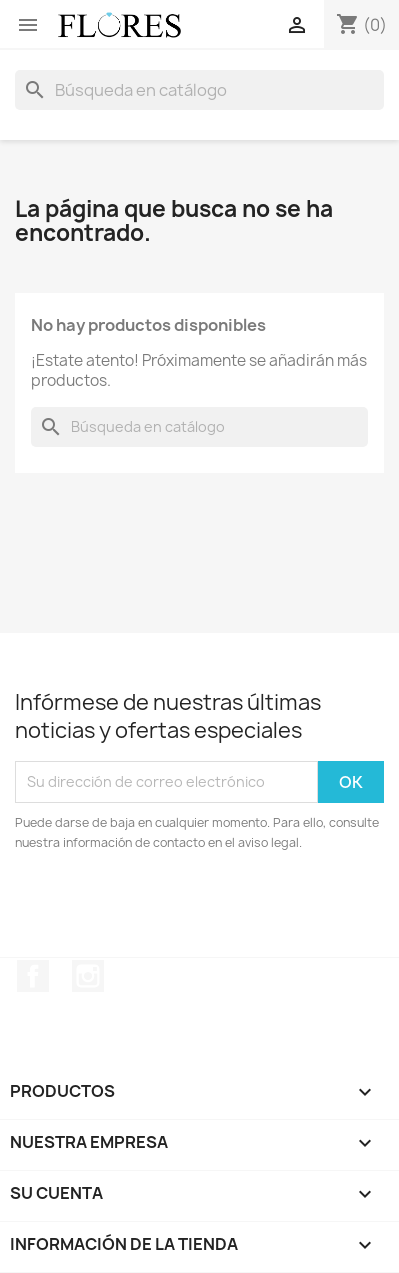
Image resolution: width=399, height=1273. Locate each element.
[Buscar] (199, 90)
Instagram (88, 976)
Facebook (33, 976)
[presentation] (182, 908)
